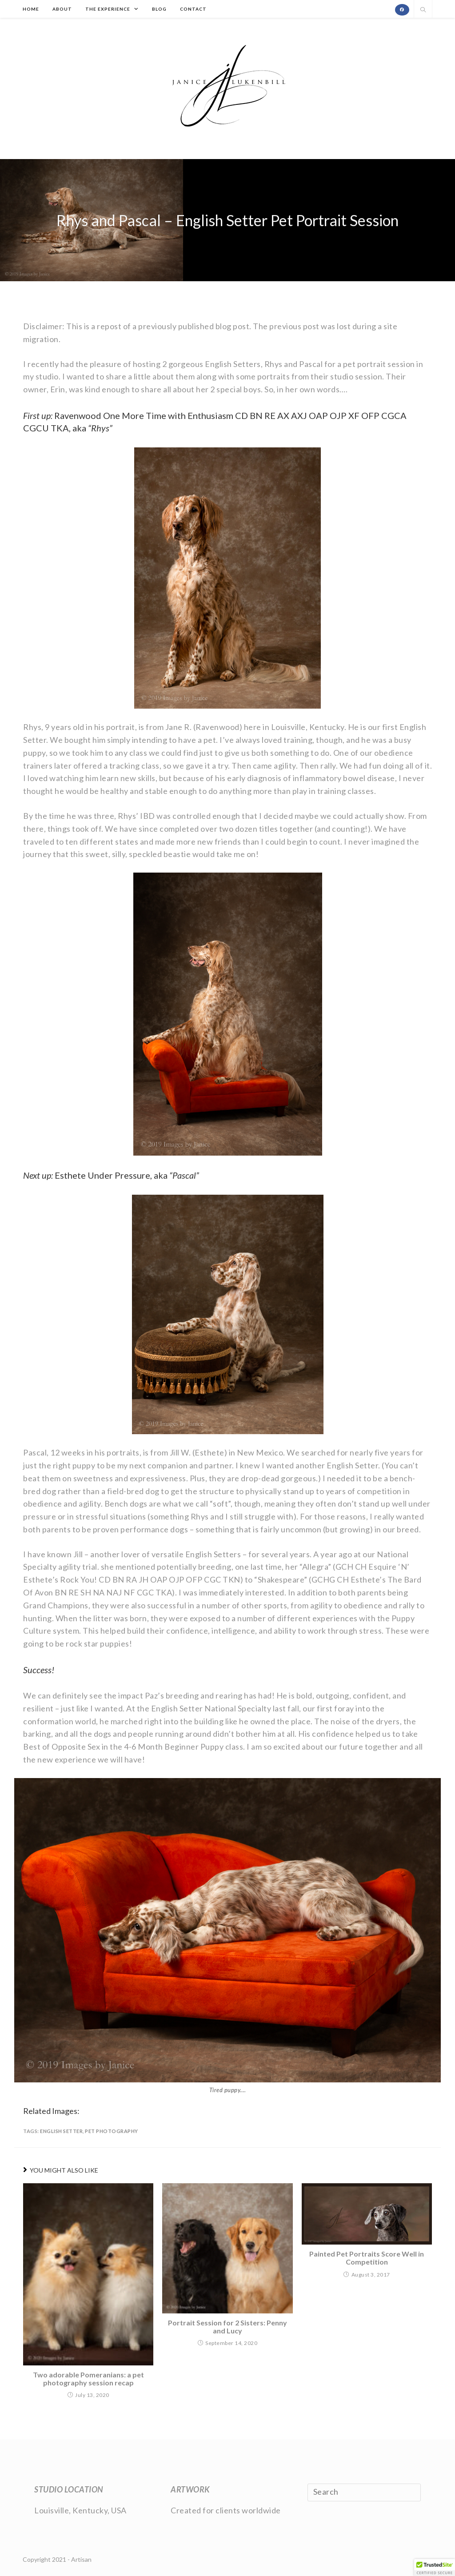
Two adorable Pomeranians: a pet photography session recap (88, 2378)
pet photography (111, 2131)
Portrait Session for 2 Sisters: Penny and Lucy (227, 2326)
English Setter (61, 2131)
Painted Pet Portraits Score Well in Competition (366, 2257)
